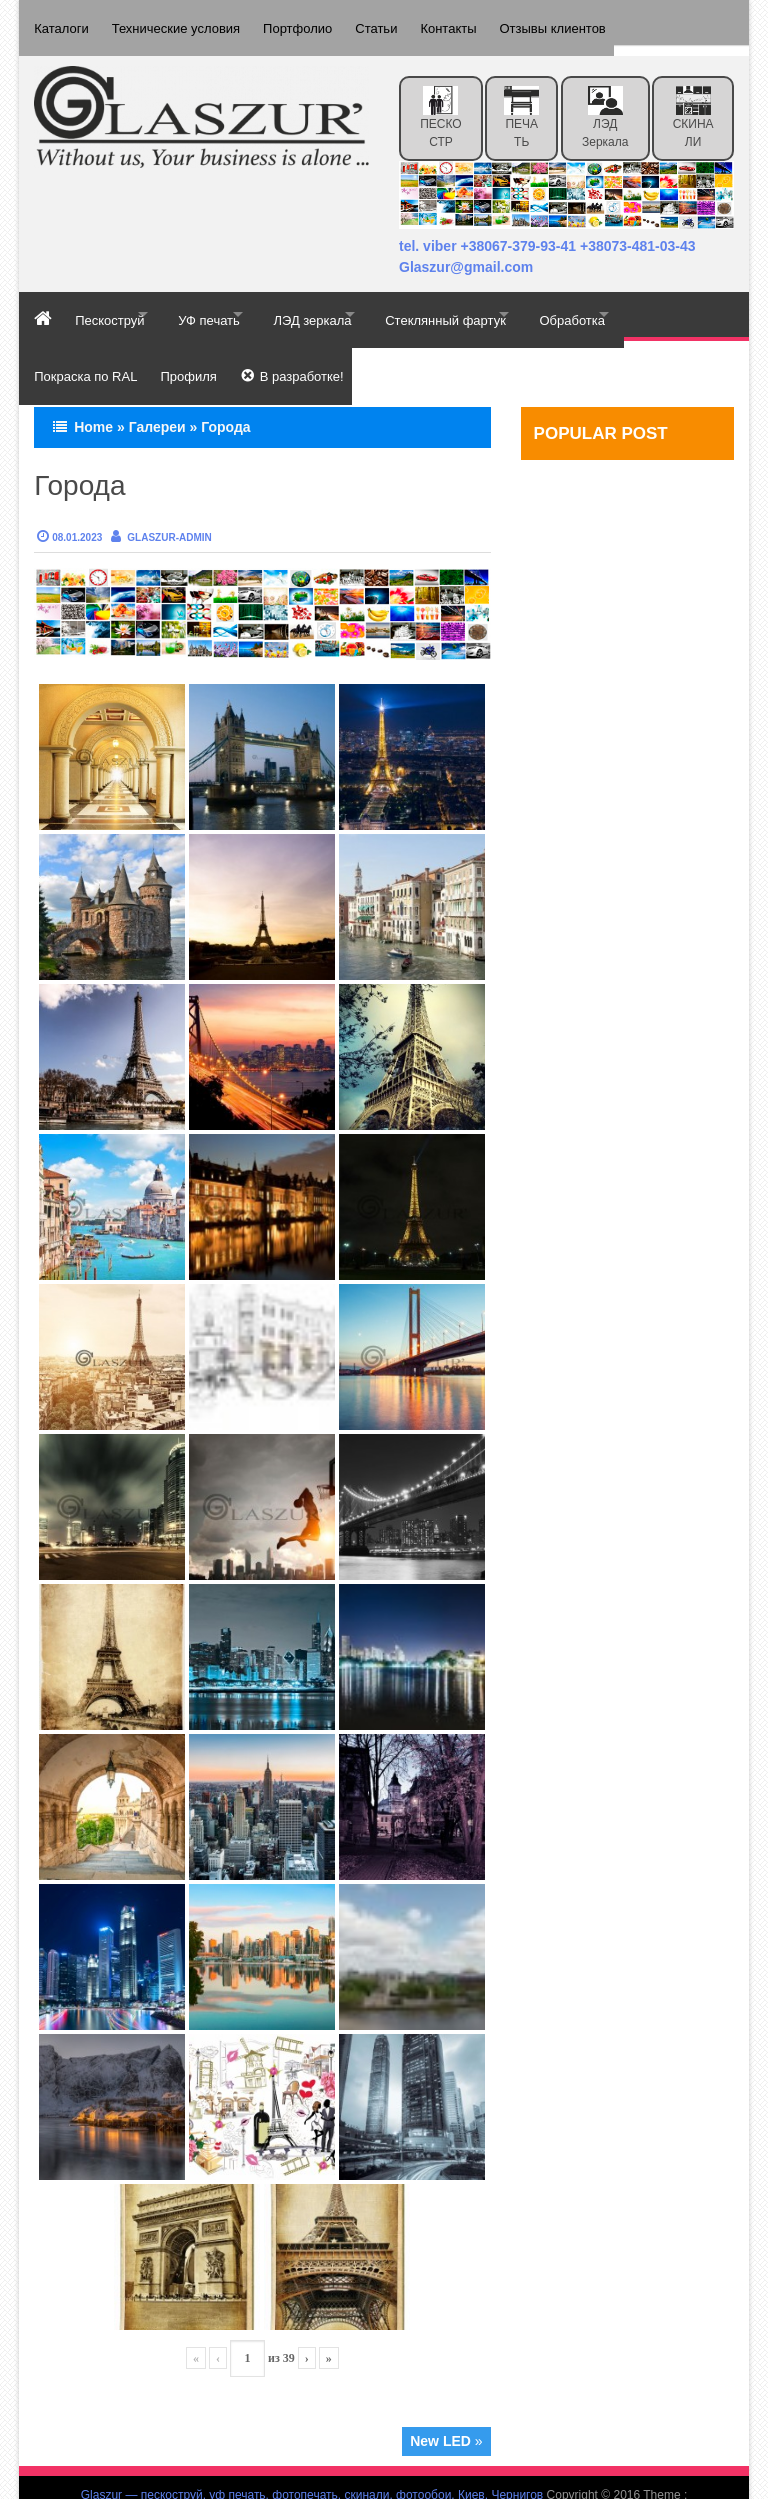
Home (93, 393)
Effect (384, 2480)
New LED (440, 2408)
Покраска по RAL (85, 348)
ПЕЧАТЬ (521, 106)
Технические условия (183, 22)
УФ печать (233, 303)
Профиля (195, 348)
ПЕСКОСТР (440, 106)
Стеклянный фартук (501, 303)
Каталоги (61, 22)
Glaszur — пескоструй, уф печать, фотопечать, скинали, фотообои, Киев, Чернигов (312, 2462)
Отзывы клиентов (588, 22)
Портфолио (311, 22)
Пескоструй (116, 303)
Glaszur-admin (169, 503)
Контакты (477, 22)
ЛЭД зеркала (605, 106)
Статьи (397, 22)
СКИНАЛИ (693, 106)
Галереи (157, 393)
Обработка (645, 303)
